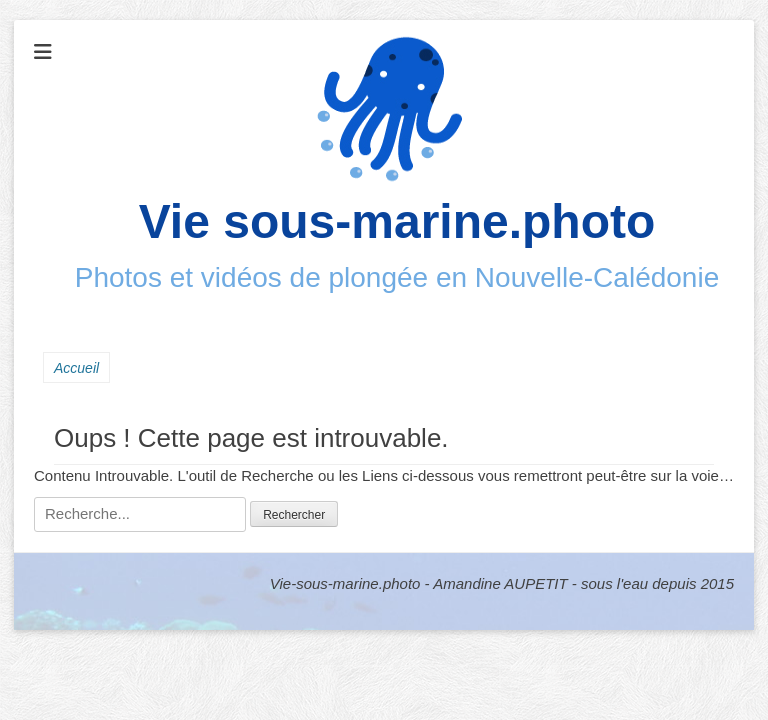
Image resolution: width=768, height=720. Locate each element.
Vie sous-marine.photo (397, 221)
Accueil (76, 368)
